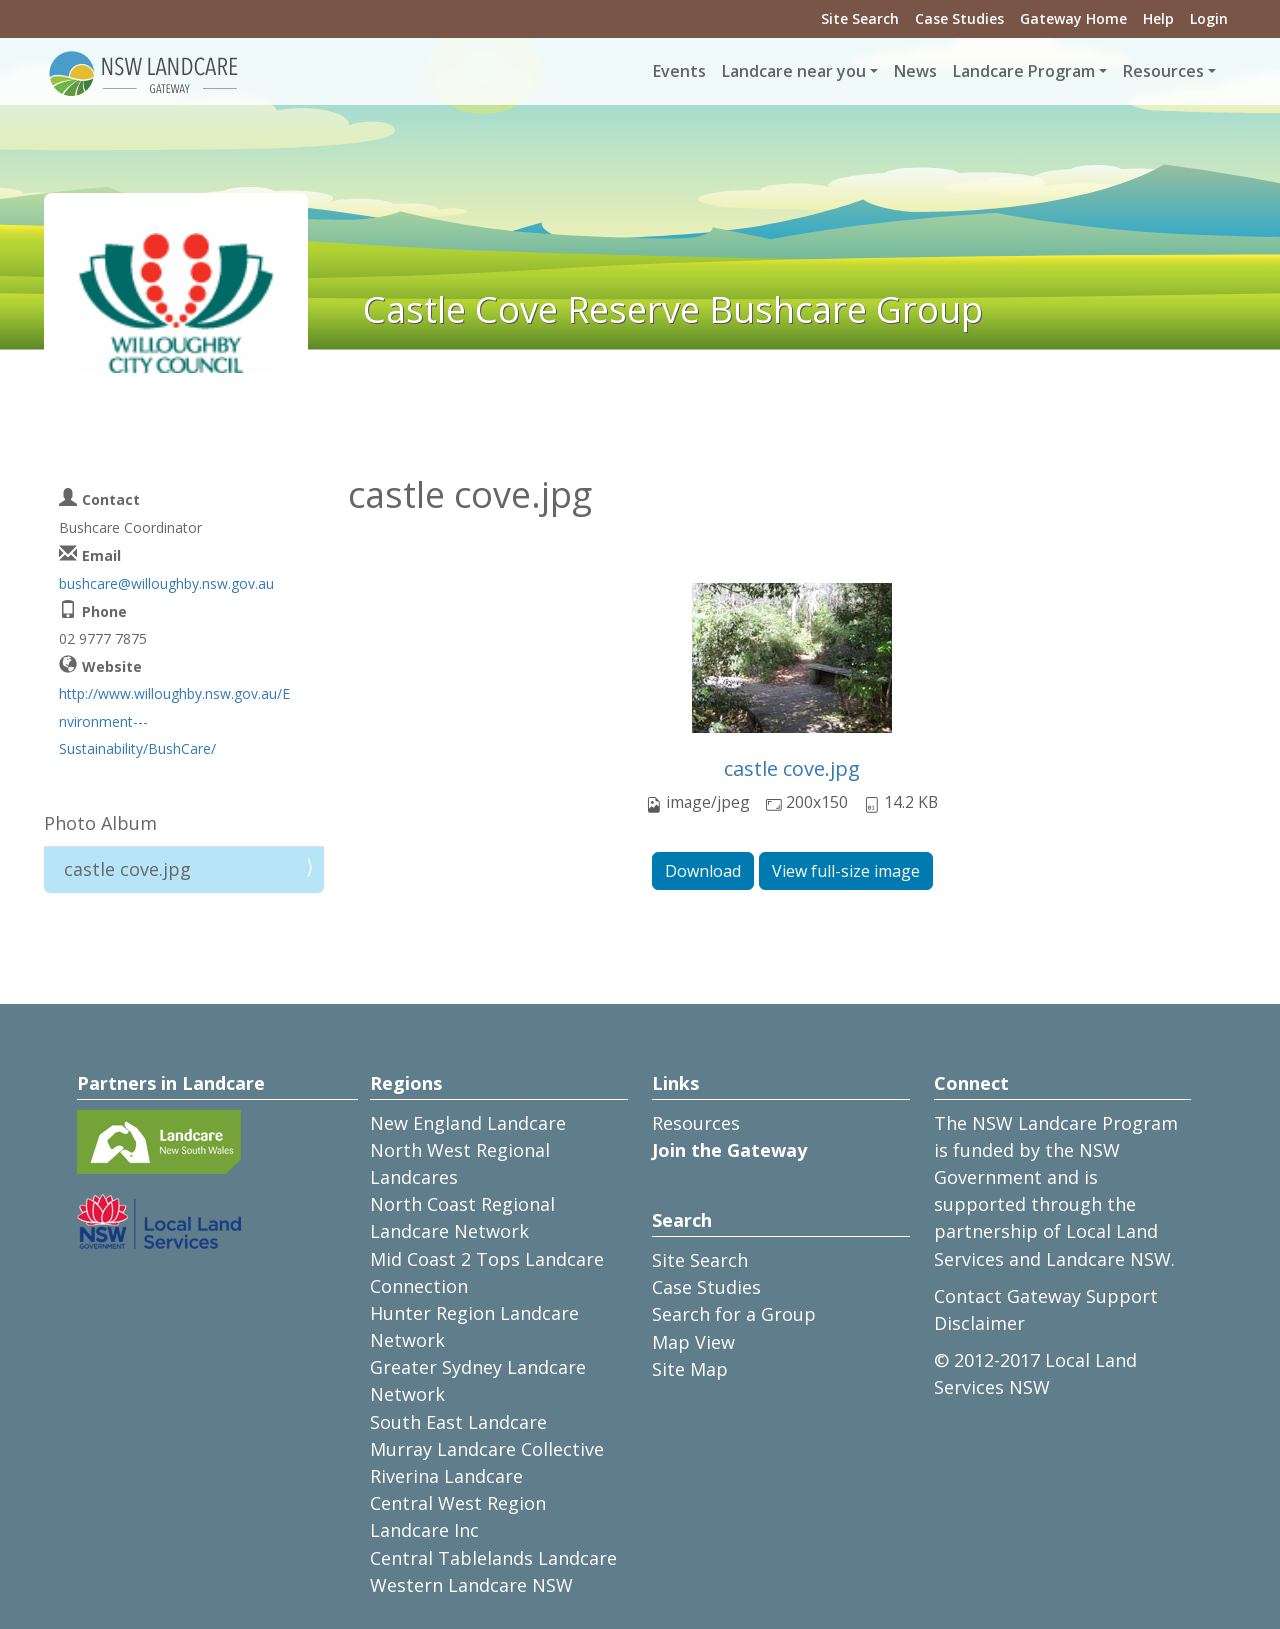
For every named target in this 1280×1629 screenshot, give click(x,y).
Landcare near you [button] (794, 71)
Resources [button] (1163, 71)
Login (1209, 18)
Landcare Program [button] (1024, 71)
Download (703, 871)
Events (679, 71)
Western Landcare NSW (471, 1585)
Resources (696, 1123)
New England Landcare (468, 1123)
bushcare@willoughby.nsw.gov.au (166, 583)
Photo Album (100, 823)
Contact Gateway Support (1046, 1296)
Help (1158, 18)
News (915, 71)
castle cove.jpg (792, 768)
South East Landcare (458, 1422)
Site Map (690, 1369)
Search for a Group (734, 1314)
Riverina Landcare (446, 1476)
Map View (693, 1342)
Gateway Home (1073, 18)
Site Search (860, 18)
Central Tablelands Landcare (493, 1558)
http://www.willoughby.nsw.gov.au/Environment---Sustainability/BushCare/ (174, 720)
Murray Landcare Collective (487, 1449)
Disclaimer (979, 1323)
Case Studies (959, 18)
